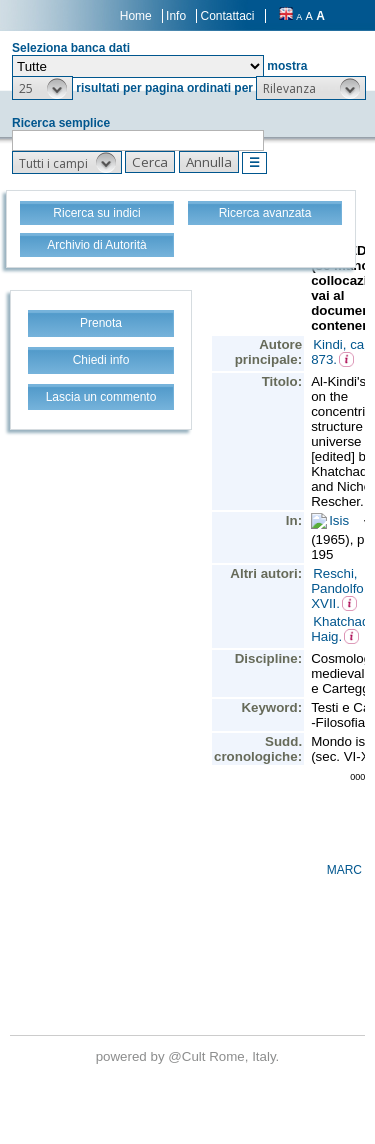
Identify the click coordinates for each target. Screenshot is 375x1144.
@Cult (188, 1056)
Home (136, 16)
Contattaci (227, 16)
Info (176, 16)
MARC (344, 870)
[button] (42, 88)
